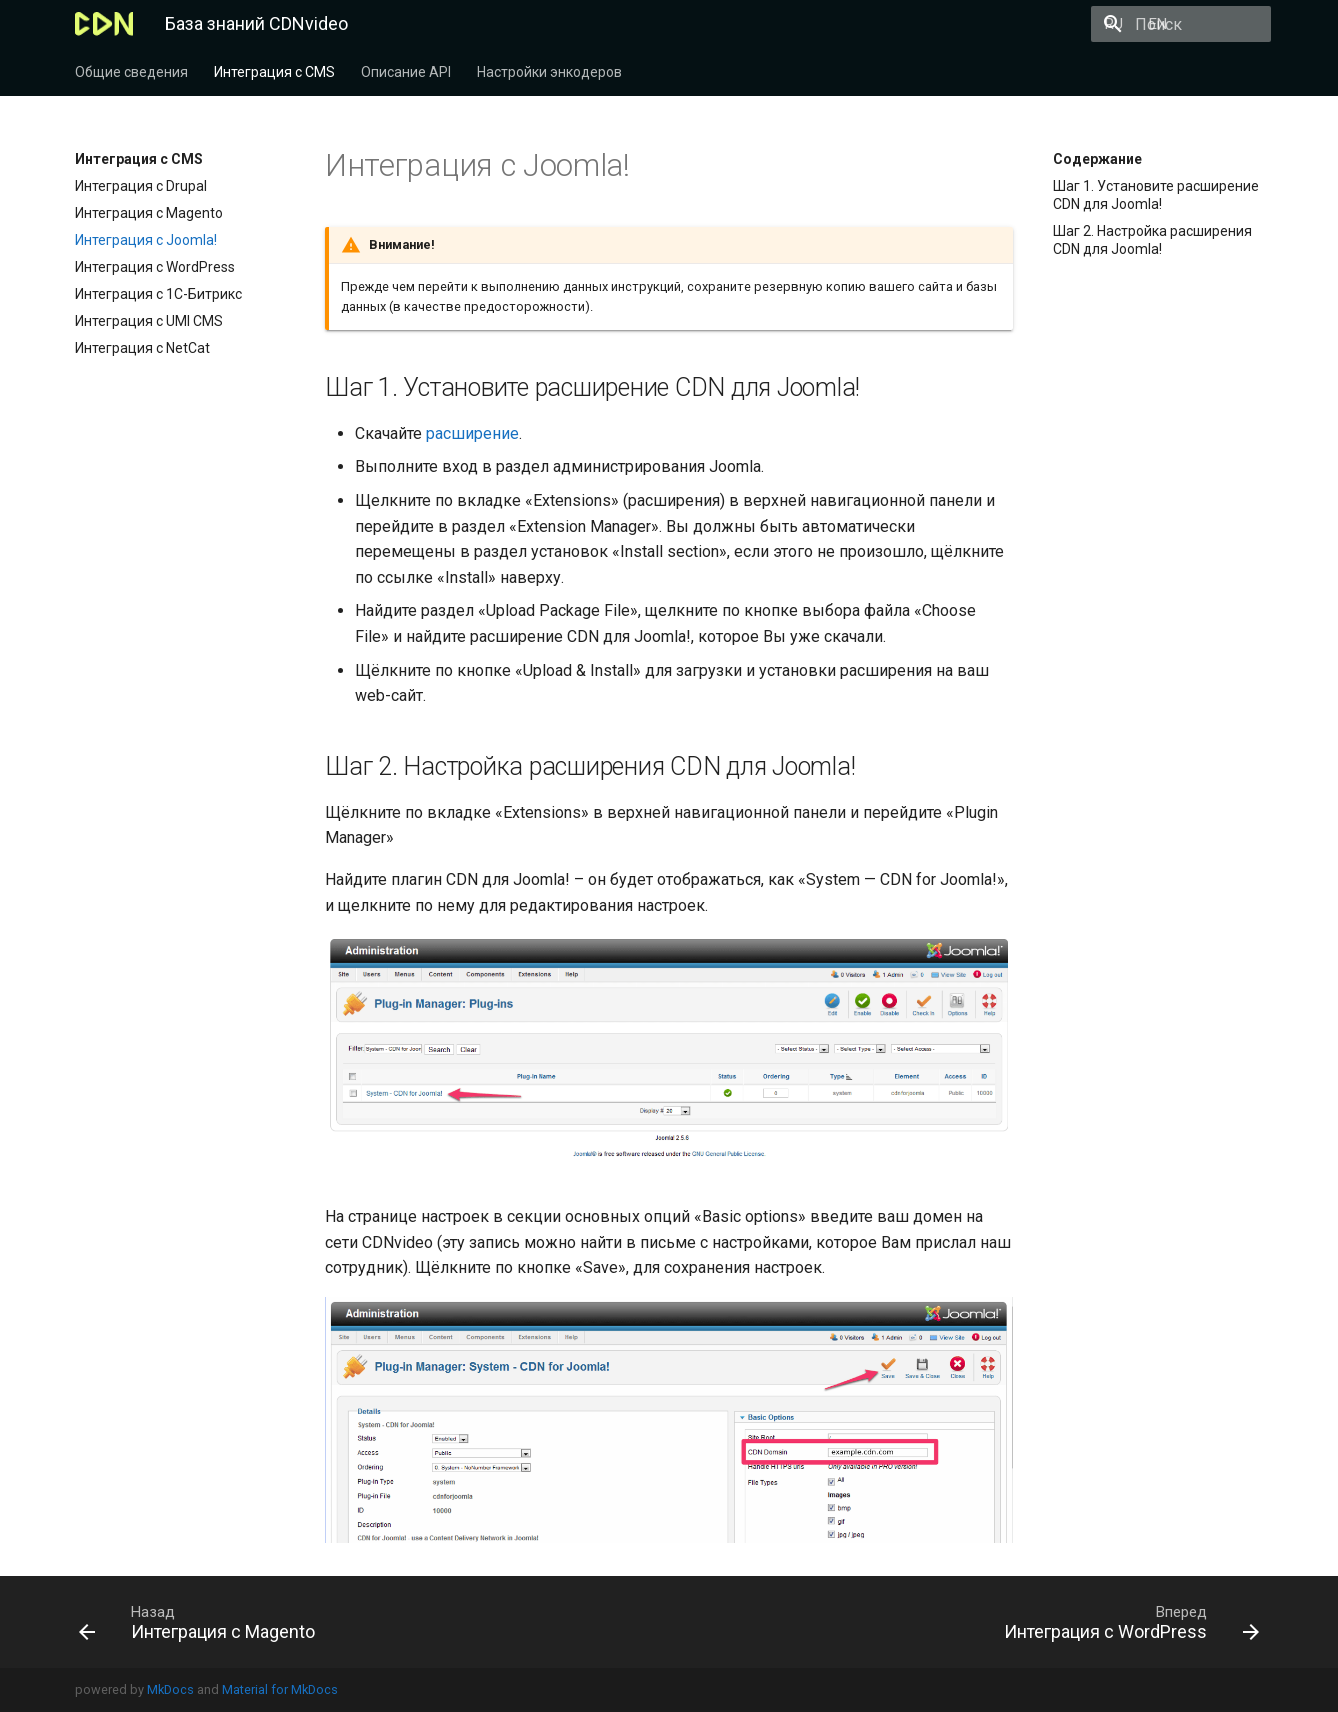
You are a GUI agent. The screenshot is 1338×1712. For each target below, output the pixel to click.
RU (972, 24)
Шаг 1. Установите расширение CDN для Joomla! (1156, 195)
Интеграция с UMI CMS (149, 321)
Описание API (406, 72)
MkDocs (170, 1689)
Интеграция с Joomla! (146, 240)
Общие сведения (131, 72)
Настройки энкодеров (549, 72)
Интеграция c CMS (274, 72)
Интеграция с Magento (149, 213)
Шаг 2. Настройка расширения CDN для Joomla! (1152, 240)
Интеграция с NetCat (142, 348)
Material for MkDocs (280, 1689)
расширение (472, 433)
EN (1016, 24)
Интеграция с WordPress (155, 267)
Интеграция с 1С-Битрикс (158, 294)
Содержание (1097, 159)
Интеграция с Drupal (141, 186)
